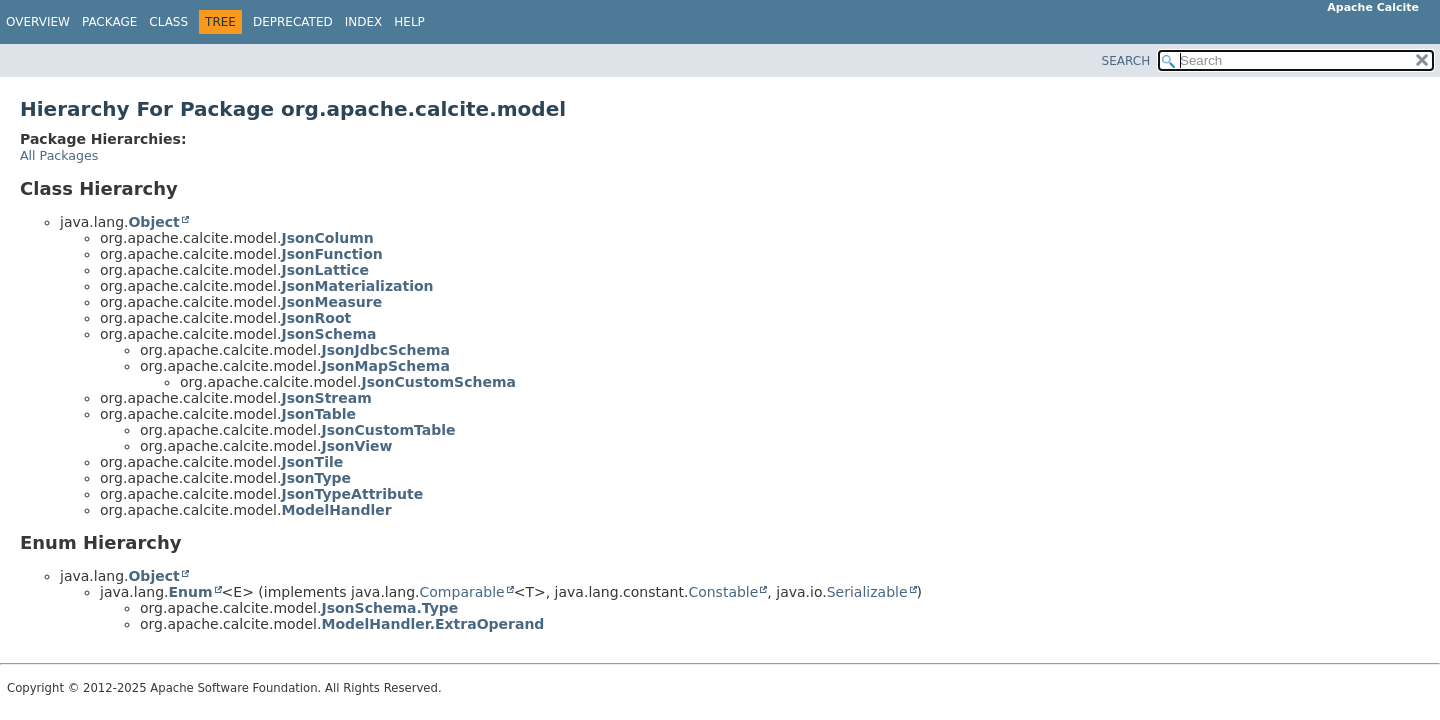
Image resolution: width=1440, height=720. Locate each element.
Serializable (867, 592)
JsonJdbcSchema (385, 350)
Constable (723, 592)
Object (153, 222)
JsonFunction (331, 254)
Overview (38, 22)
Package (109, 22)
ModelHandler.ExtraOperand (432, 624)
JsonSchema (328, 334)
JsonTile (312, 462)
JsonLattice (324, 270)
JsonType (316, 478)
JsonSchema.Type (389, 608)
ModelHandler (336, 510)
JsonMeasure (331, 302)
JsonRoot (316, 318)
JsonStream (326, 398)
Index (364, 22)
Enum (190, 592)
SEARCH (1126, 61)
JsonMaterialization (357, 286)
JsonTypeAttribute (352, 494)
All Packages (59, 155)
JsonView (356, 446)
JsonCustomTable (388, 430)
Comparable (462, 592)
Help (409, 22)
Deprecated (293, 22)
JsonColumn (327, 238)
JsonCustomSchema (438, 382)
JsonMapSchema (385, 366)
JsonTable (318, 414)
